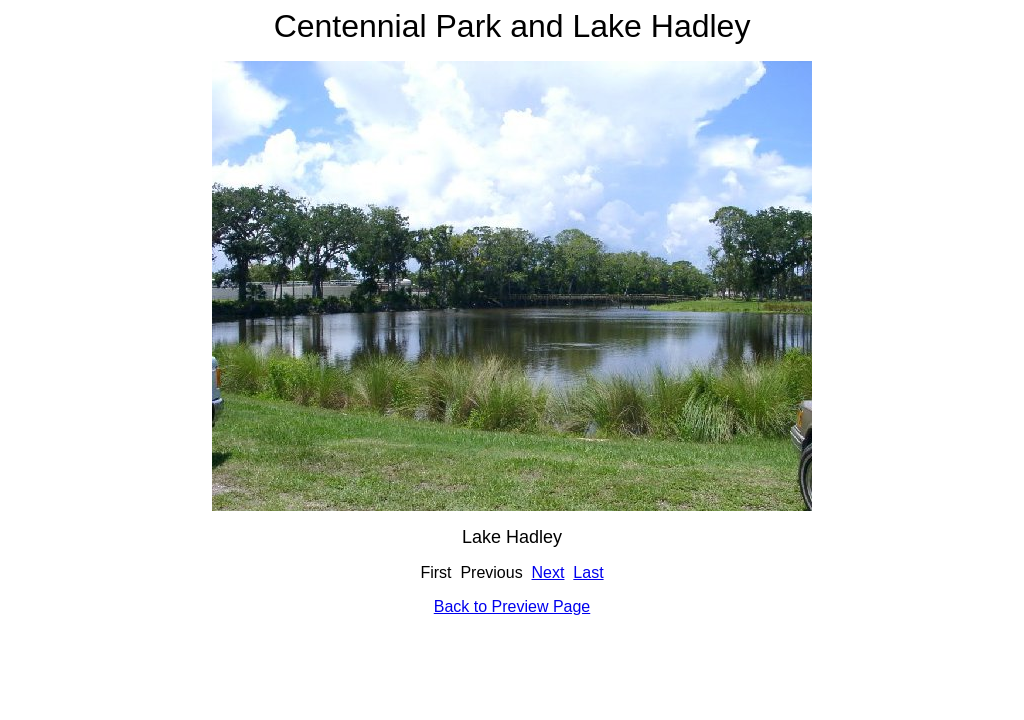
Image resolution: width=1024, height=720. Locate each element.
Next (548, 572)
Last (588, 572)
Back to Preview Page (512, 606)
